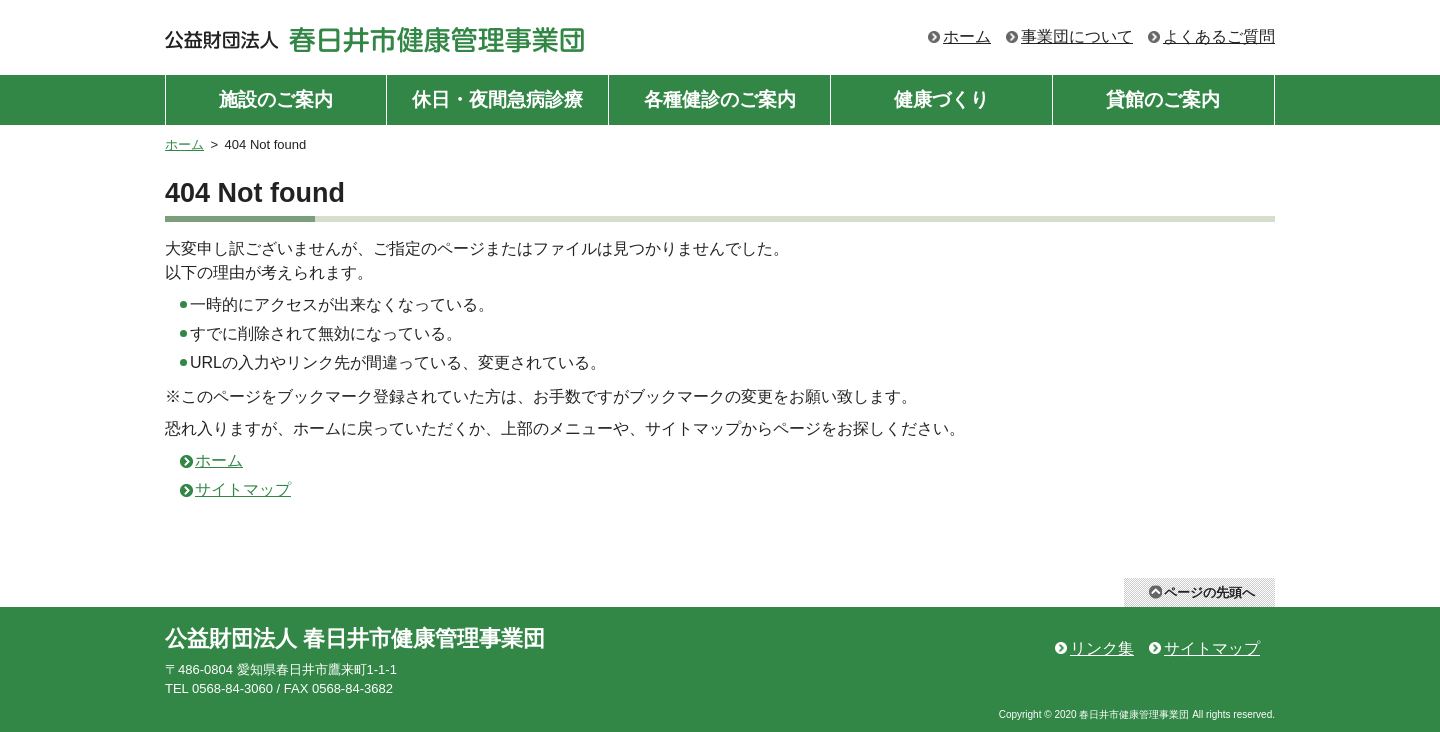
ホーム (967, 36)
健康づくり (941, 99)
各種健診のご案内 (720, 99)
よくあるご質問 (1219, 36)
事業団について (1077, 36)
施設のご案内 (276, 99)
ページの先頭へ (1209, 592)
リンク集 (1102, 648)
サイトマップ (243, 489)
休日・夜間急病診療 (497, 99)
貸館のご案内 (1163, 99)
